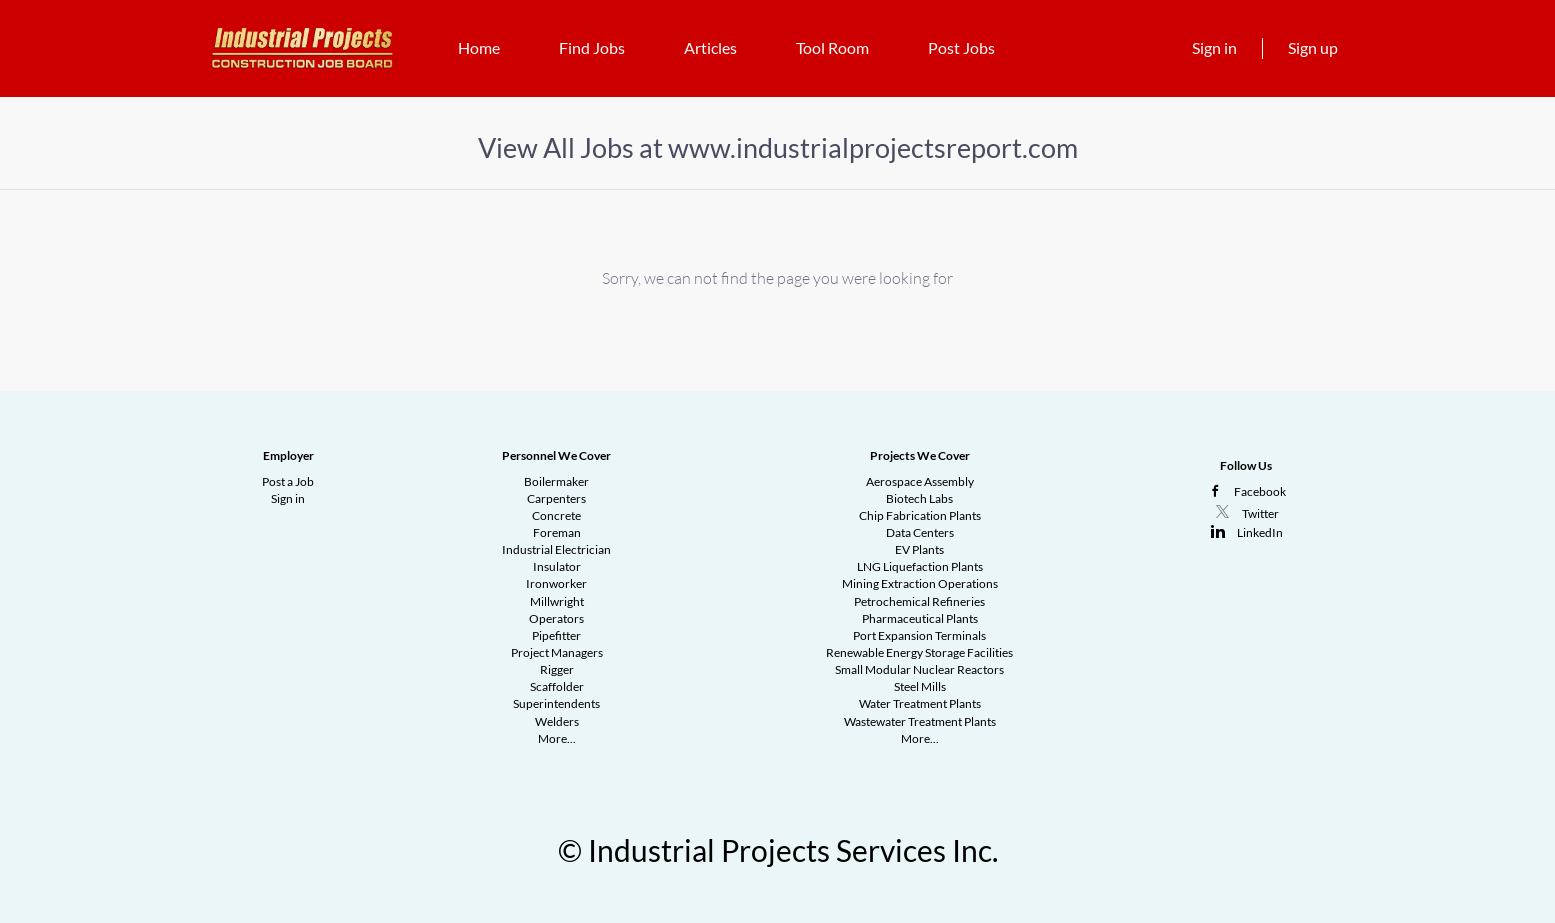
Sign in (1214, 47)
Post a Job (288, 481)
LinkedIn (1260, 532)
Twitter (1260, 513)
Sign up (1313, 47)
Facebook (1260, 491)
